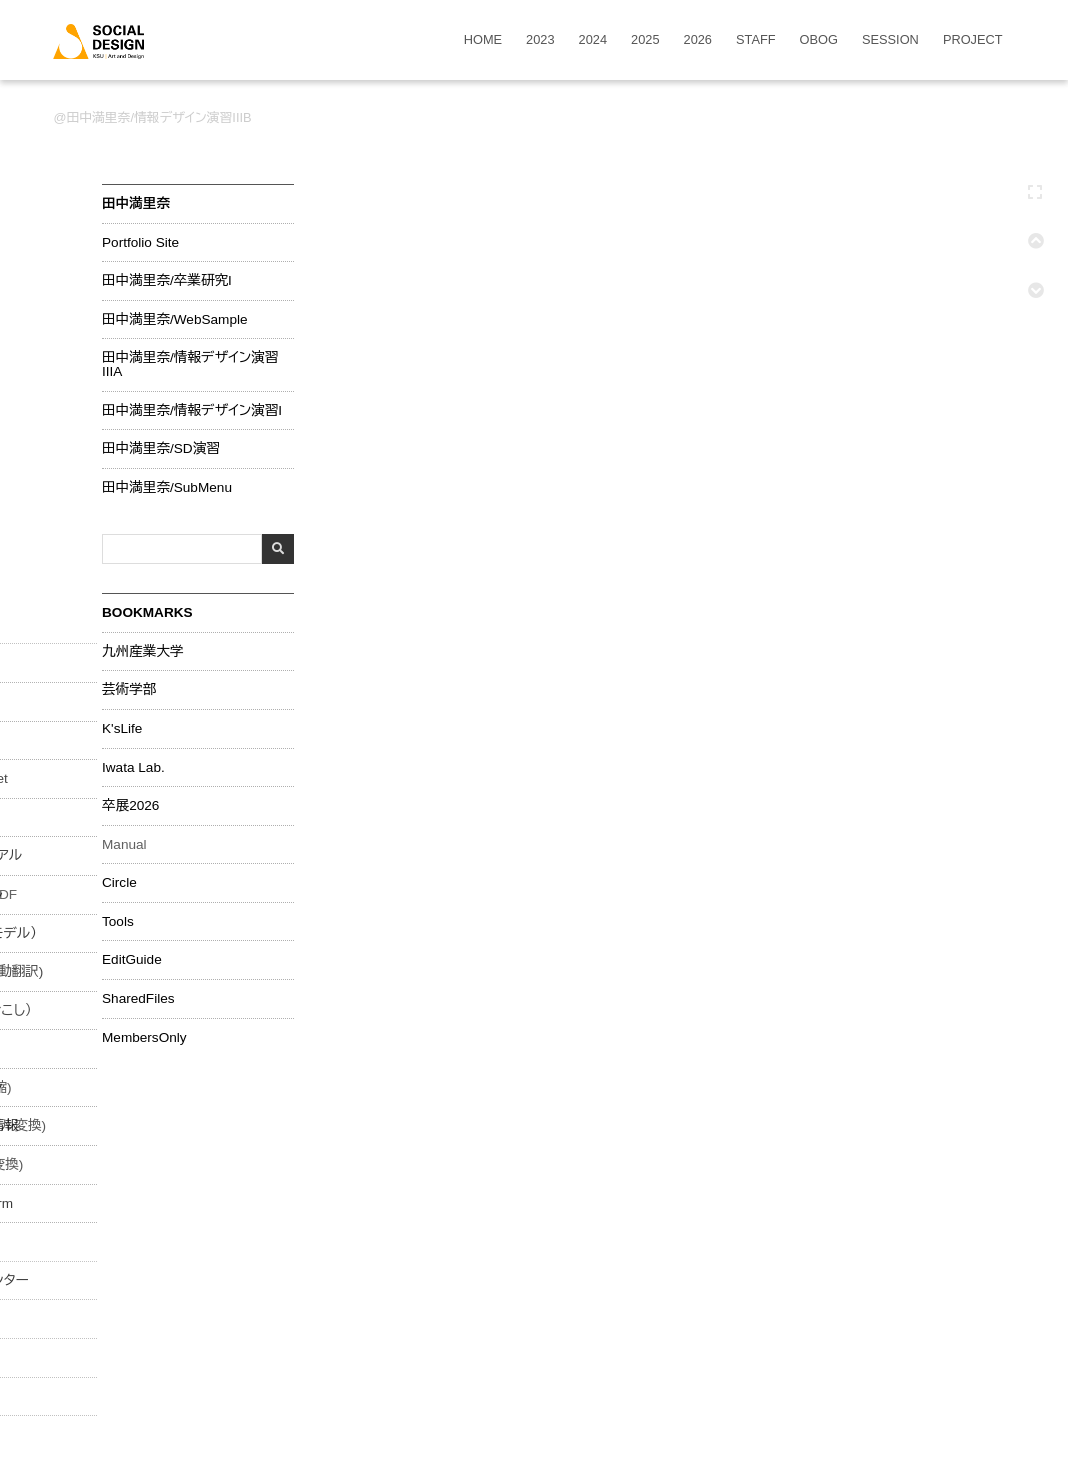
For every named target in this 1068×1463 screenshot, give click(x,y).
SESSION (890, 40)
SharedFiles (138, 999)
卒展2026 (130, 806)
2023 (540, 40)
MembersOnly (144, 1038)
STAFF (756, 40)
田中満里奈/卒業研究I (167, 281)
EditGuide (132, 960)
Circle (119, 883)
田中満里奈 (136, 203)
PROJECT (973, 40)
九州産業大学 (143, 652)
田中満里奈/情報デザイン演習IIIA (190, 364)
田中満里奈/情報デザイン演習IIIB (158, 117)
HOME (483, 40)
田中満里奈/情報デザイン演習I (192, 411)
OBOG (819, 40)
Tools (118, 922)
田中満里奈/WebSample (175, 320)
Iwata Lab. (133, 768)
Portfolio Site (140, 243)
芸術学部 (129, 690)
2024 (593, 40)
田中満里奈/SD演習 (161, 449)
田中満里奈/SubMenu (167, 488)
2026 (698, 40)
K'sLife (122, 729)
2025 (645, 40)
